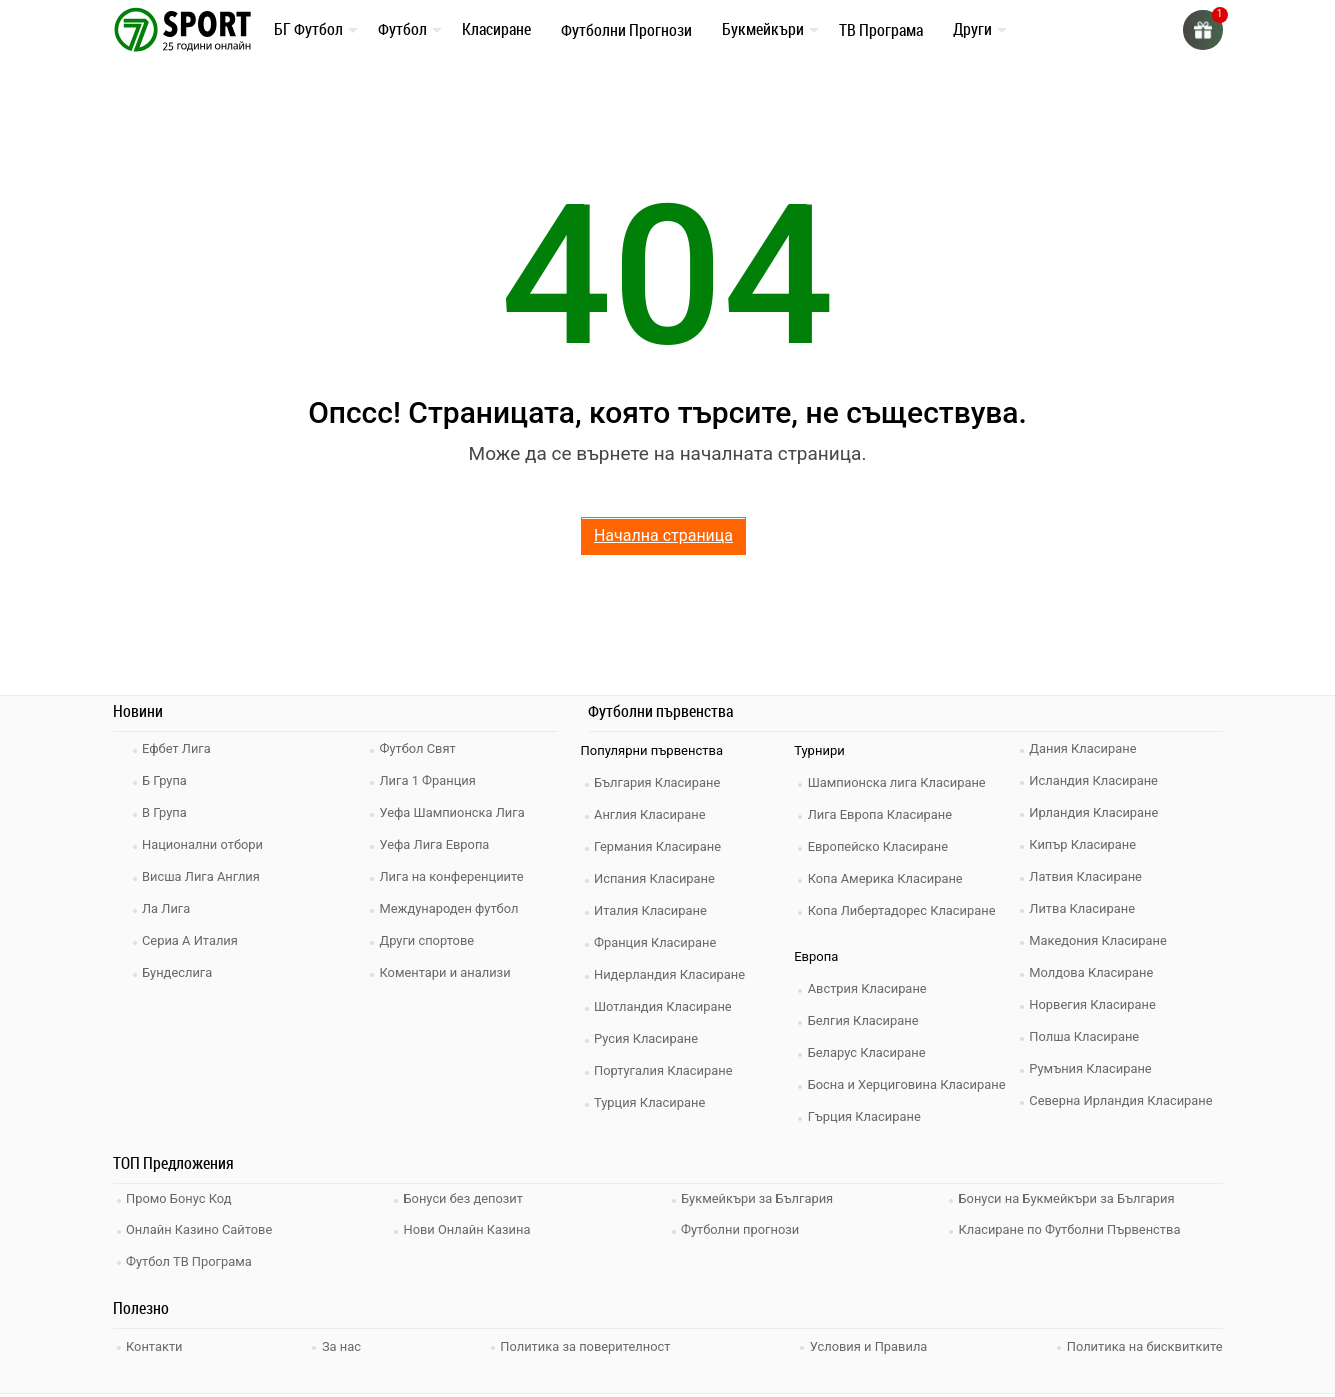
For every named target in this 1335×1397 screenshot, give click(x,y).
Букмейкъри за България (760, 1198)
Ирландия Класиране (1096, 812)
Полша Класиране (1086, 1036)
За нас (341, 1342)
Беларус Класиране (868, 1052)
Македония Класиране (1100, 940)
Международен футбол (451, 908)
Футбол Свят (419, 748)
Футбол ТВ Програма (191, 1258)
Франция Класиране (657, 942)
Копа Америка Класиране (887, 878)
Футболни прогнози (742, 1228)
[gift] (1203, 30)
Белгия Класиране (865, 1020)
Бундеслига (179, 972)
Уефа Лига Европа (436, 844)
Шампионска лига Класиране (899, 782)
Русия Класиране (648, 1038)
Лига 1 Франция (429, 780)
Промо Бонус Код (181, 1198)
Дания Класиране (1085, 748)
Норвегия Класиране (1095, 1004)
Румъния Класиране (1093, 1068)
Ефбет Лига (178, 748)
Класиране (496, 29)
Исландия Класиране (1096, 780)
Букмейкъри (763, 29)
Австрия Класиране (869, 988)
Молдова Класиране (1093, 972)
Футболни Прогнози (626, 30)
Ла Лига (168, 908)
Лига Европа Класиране (882, 814)
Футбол (402, 29)
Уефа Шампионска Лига (454, 812)
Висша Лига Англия (203, 876)
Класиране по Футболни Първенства (1072, 1228)
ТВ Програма (881, 30)
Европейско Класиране (880, 846)
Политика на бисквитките (1143, 1342)
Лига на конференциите (453, 876)
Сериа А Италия (192, 940)
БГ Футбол (308, 29)
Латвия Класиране (1088, 876)
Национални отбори (205, 844)
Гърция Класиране (866, 1116)
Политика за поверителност (585, 1342)
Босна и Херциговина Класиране (909, 1084)
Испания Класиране (657, 878)
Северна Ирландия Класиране (1123, 1100)
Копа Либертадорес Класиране (904, 910)
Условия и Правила (868, 1342)
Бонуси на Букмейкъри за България (1069, 1198)
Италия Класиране (653, 910)
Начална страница (663, 535)
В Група (166, 812)
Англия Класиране (652, 814)
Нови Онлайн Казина (469, 1228)
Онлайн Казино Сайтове (202, 1228)
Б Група (166, 780)
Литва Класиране (1084, 908)
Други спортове (429, 940)
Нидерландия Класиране (672, 974)
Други (972, 29)
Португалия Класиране (666, 1070)
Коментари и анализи (447, 972)
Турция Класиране (652, 1102)
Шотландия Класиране (665, 1006)
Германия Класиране (660, 846)
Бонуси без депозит (465, 1198)
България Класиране (659, 782)
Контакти (156, 1342)
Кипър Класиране (1085, 844)
